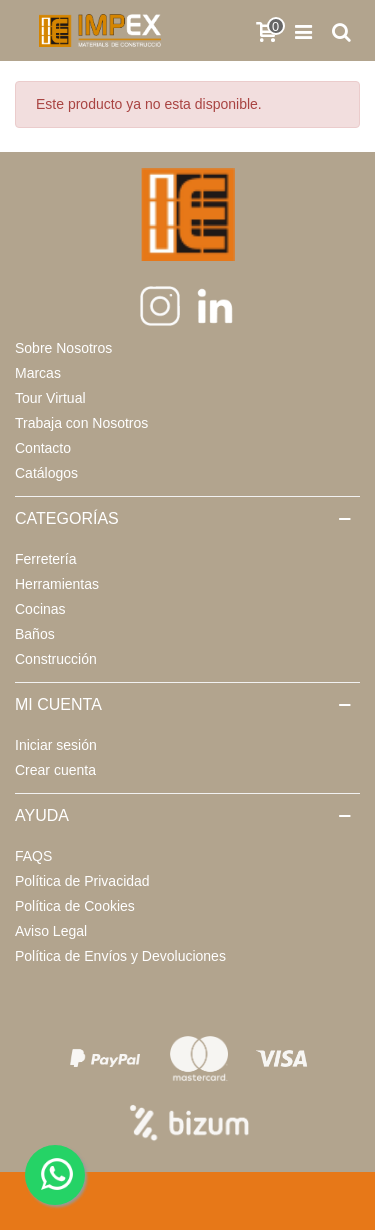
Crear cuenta (55, 770)
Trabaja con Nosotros (81, 423)
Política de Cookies (75, 906)
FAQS (33, 856)
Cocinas (40, 609)
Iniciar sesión (56, 745)
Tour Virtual (50, 398)
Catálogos (46, 473)
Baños (35, 634)
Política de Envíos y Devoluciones (120, 956)
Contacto (43, 448)
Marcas (38, 373)
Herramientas (57, 584)
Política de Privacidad (82, 881)
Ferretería (45, 559)
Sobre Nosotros (63, 348)
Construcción (56, 659)
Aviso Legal (51, 931)
